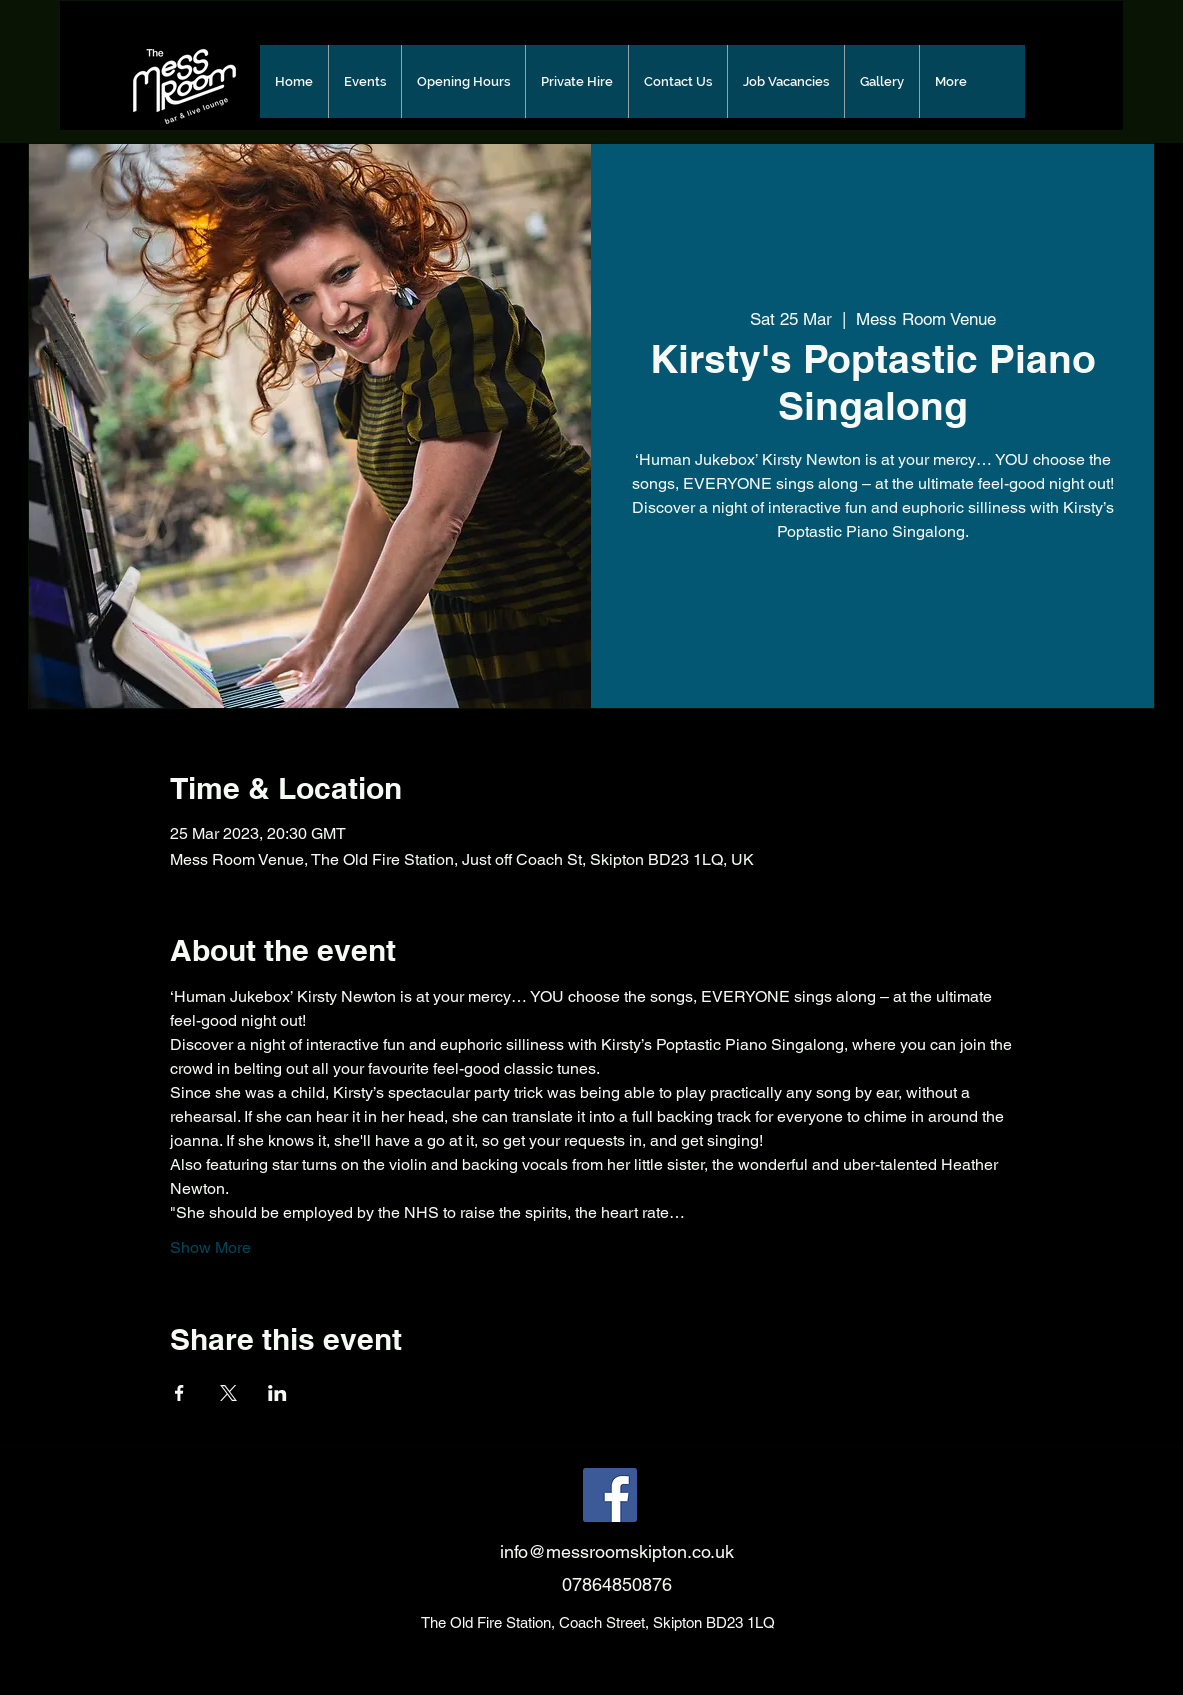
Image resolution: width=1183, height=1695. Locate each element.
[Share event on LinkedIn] (277, 1393)
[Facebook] (610, 1495)
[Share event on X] (228, 1393)
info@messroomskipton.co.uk (617, 1551)
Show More (210, 1247)
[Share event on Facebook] (179, 1393)
